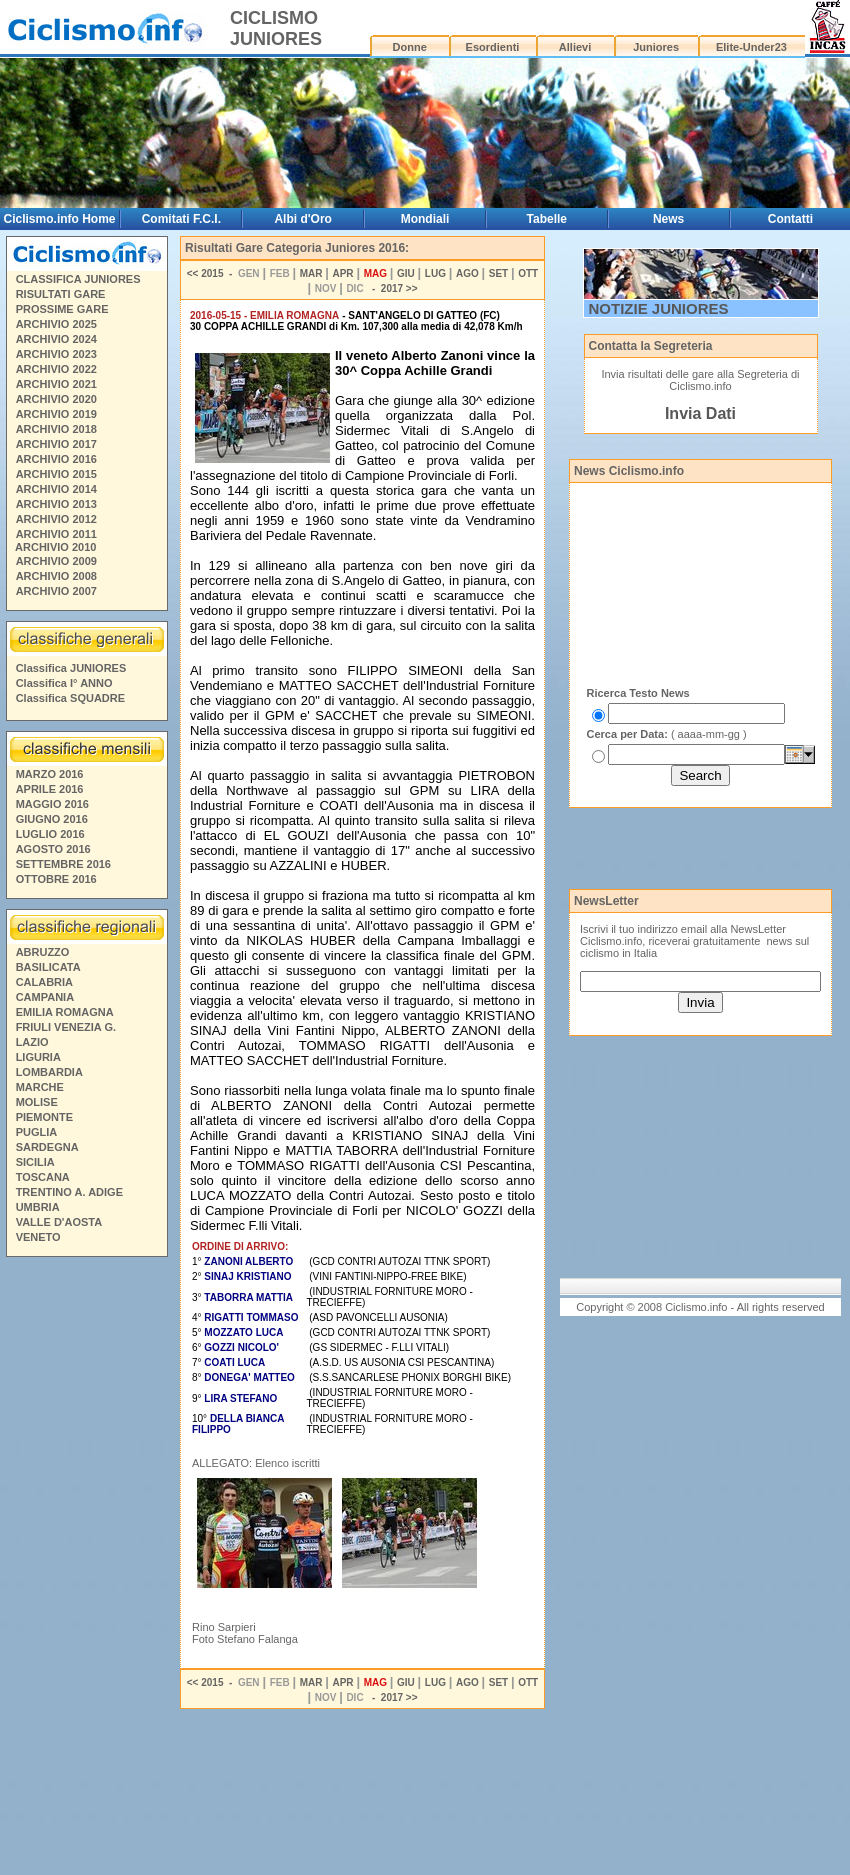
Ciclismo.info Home (60, 219)
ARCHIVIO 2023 (56, 354)
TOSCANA (43, 1177)
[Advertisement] (86, 1569)
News (668, 219)
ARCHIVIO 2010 (55, 547)
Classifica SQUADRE (70, 698)
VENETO (38, 1237)
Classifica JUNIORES (71, 668)
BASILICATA (48, 967)
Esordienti (493, 47)
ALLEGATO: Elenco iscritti (256, 1463)
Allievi (575, 47)
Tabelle (547, 219)
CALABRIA (44, 982)
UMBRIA (38, 1207)
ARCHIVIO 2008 (56, 576)
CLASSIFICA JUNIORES (78, 279)
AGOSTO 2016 (53, 849)
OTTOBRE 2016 (56, 879)
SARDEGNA (47, 1147)
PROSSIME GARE (62, 309)
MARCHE (40, 1087)
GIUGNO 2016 (52, 819)
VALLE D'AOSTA (59, 1222)
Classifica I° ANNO (64, 683)
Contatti (790, 219)
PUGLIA (37, 1132)
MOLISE (37, 1102)
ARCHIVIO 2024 (56, 339)
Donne (410, 47)
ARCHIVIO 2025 (56, 324)
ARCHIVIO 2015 (56, 474)
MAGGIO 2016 (52, 804)
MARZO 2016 (50, 774)
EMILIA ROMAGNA (65, 1012)
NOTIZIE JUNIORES (659, 308)
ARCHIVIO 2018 (56, 429)
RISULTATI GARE (61, 294)
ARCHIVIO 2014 (56, 489)
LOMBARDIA (49, 1072)
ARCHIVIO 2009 (56, 561)
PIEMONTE (44, 1117)
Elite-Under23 (751, 47)
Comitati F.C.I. (181, 219)
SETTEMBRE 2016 (63, 864)
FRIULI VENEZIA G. (66, 1027)
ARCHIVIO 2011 (56, 534)
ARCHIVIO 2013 (56, 504)
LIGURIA (38, 1057)
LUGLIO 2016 (50, 834)
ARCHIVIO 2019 (56, 414)
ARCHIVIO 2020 (56, 399)
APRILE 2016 (50, 789)
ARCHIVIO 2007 (56, 591)
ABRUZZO (43, 952)
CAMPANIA (45, 997)
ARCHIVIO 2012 (56, 519)
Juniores (656, 47)
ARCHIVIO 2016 (56, 459)
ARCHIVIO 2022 (56, 369)
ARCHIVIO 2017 (56, 444)
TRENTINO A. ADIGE (69, 1192)
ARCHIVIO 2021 (56, 384)
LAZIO (32, 1042)
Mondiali (425, 219)
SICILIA (35, 1162)
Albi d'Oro (303, 219)
